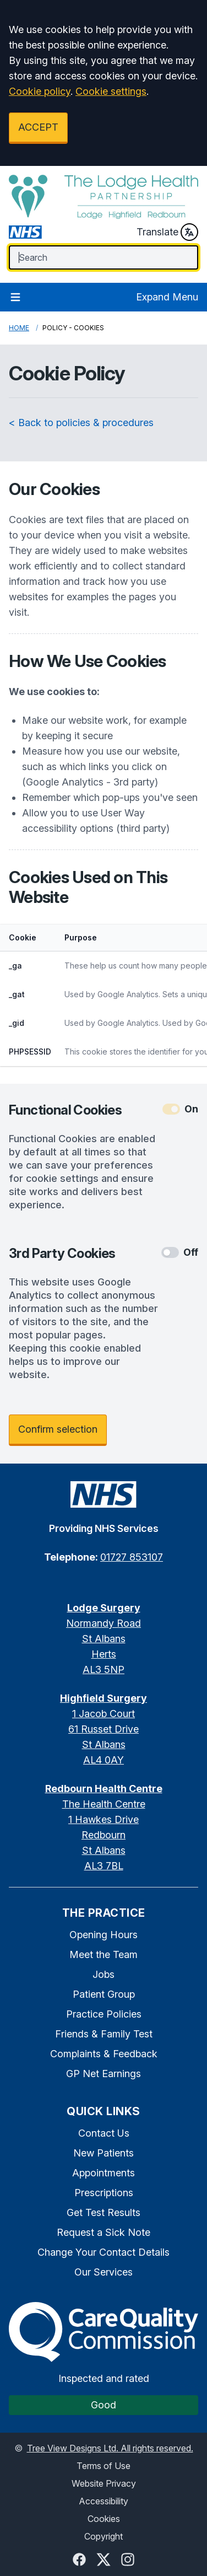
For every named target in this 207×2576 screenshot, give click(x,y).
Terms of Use (103, 2465)
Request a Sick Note (103, 2232)
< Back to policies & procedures (81, 422)
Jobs (103, 1974)
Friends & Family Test (103, 2034)
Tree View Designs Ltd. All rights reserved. (110, 2448)
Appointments (103, 2173)
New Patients (103, 2153)
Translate (167, 232)
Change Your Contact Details (103, 2252)
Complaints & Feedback (103, 2053)
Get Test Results (103, 2212)
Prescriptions (103, 2192)
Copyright (103, 2536)
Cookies (104, 2518)
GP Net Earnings (103, 2073)
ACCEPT (38, 127)
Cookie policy (39, 91)
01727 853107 (131, 1557)
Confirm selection (57, 1429)
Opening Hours (103, 1934)
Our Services (103, 2272)
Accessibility (103, 2501)
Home (19, 328)
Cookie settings (110, 91)
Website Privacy (104, 2483)
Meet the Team (103, 1954)
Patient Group (104, 1994)
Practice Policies (103, 2014)
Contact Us (103, 2133)
